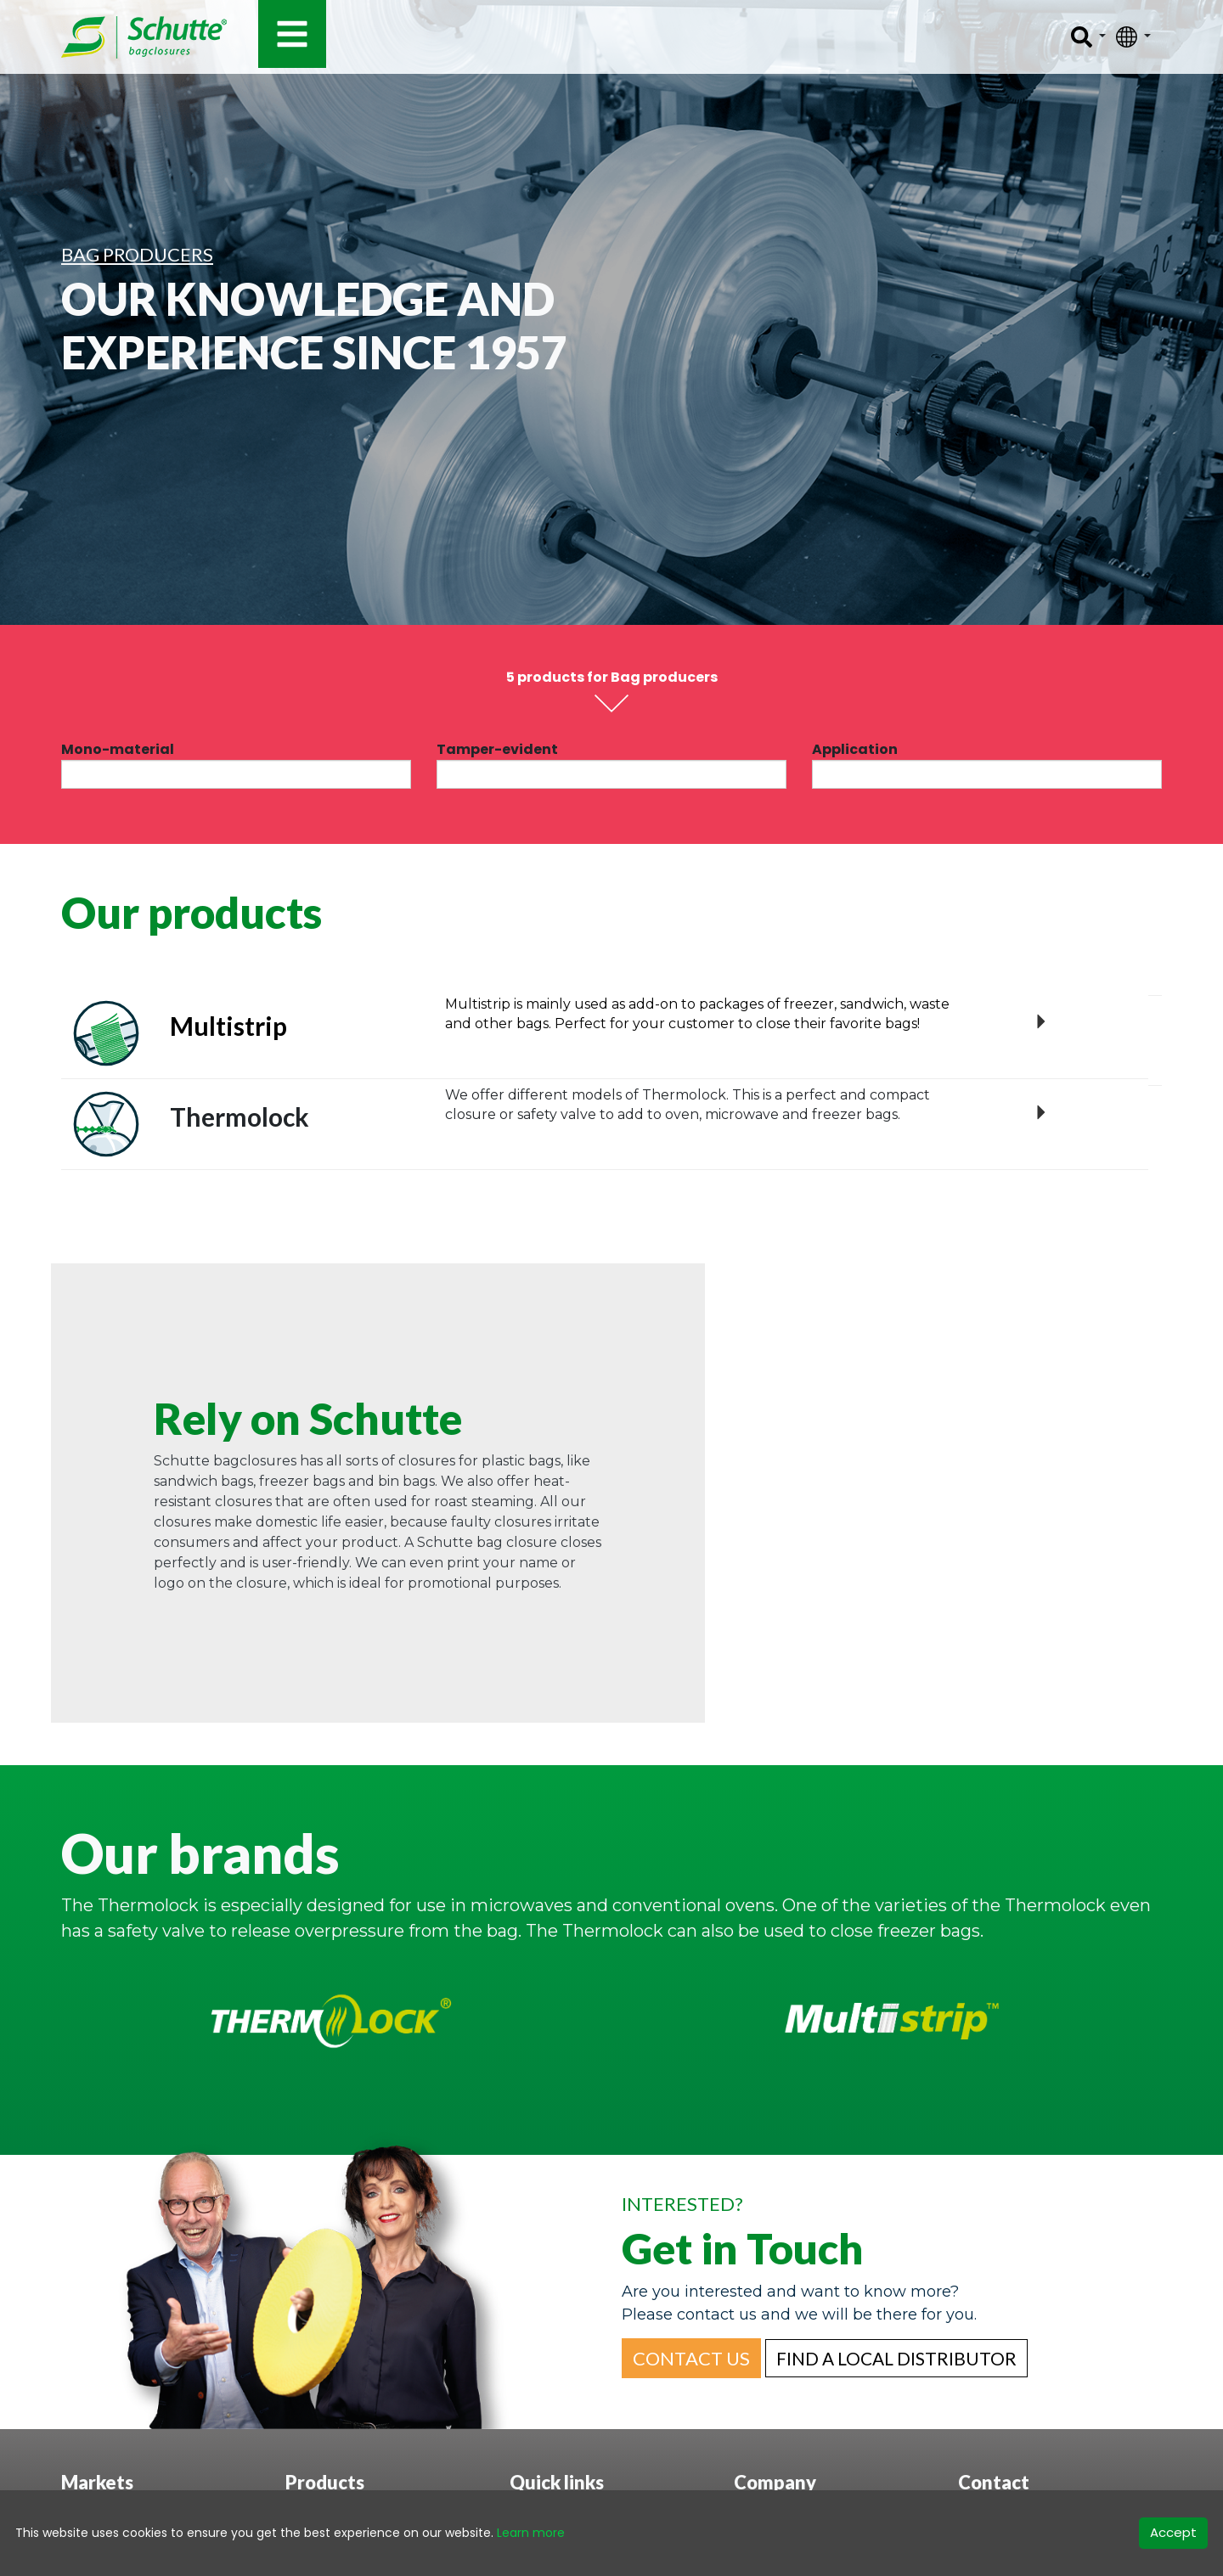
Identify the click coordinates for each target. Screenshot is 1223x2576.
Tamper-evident (497, 749)
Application (855, 749)
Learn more (531, 2532)
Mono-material (117, 749)
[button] (691, 2358)
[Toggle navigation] (292, 34)
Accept (1173, 2532)
